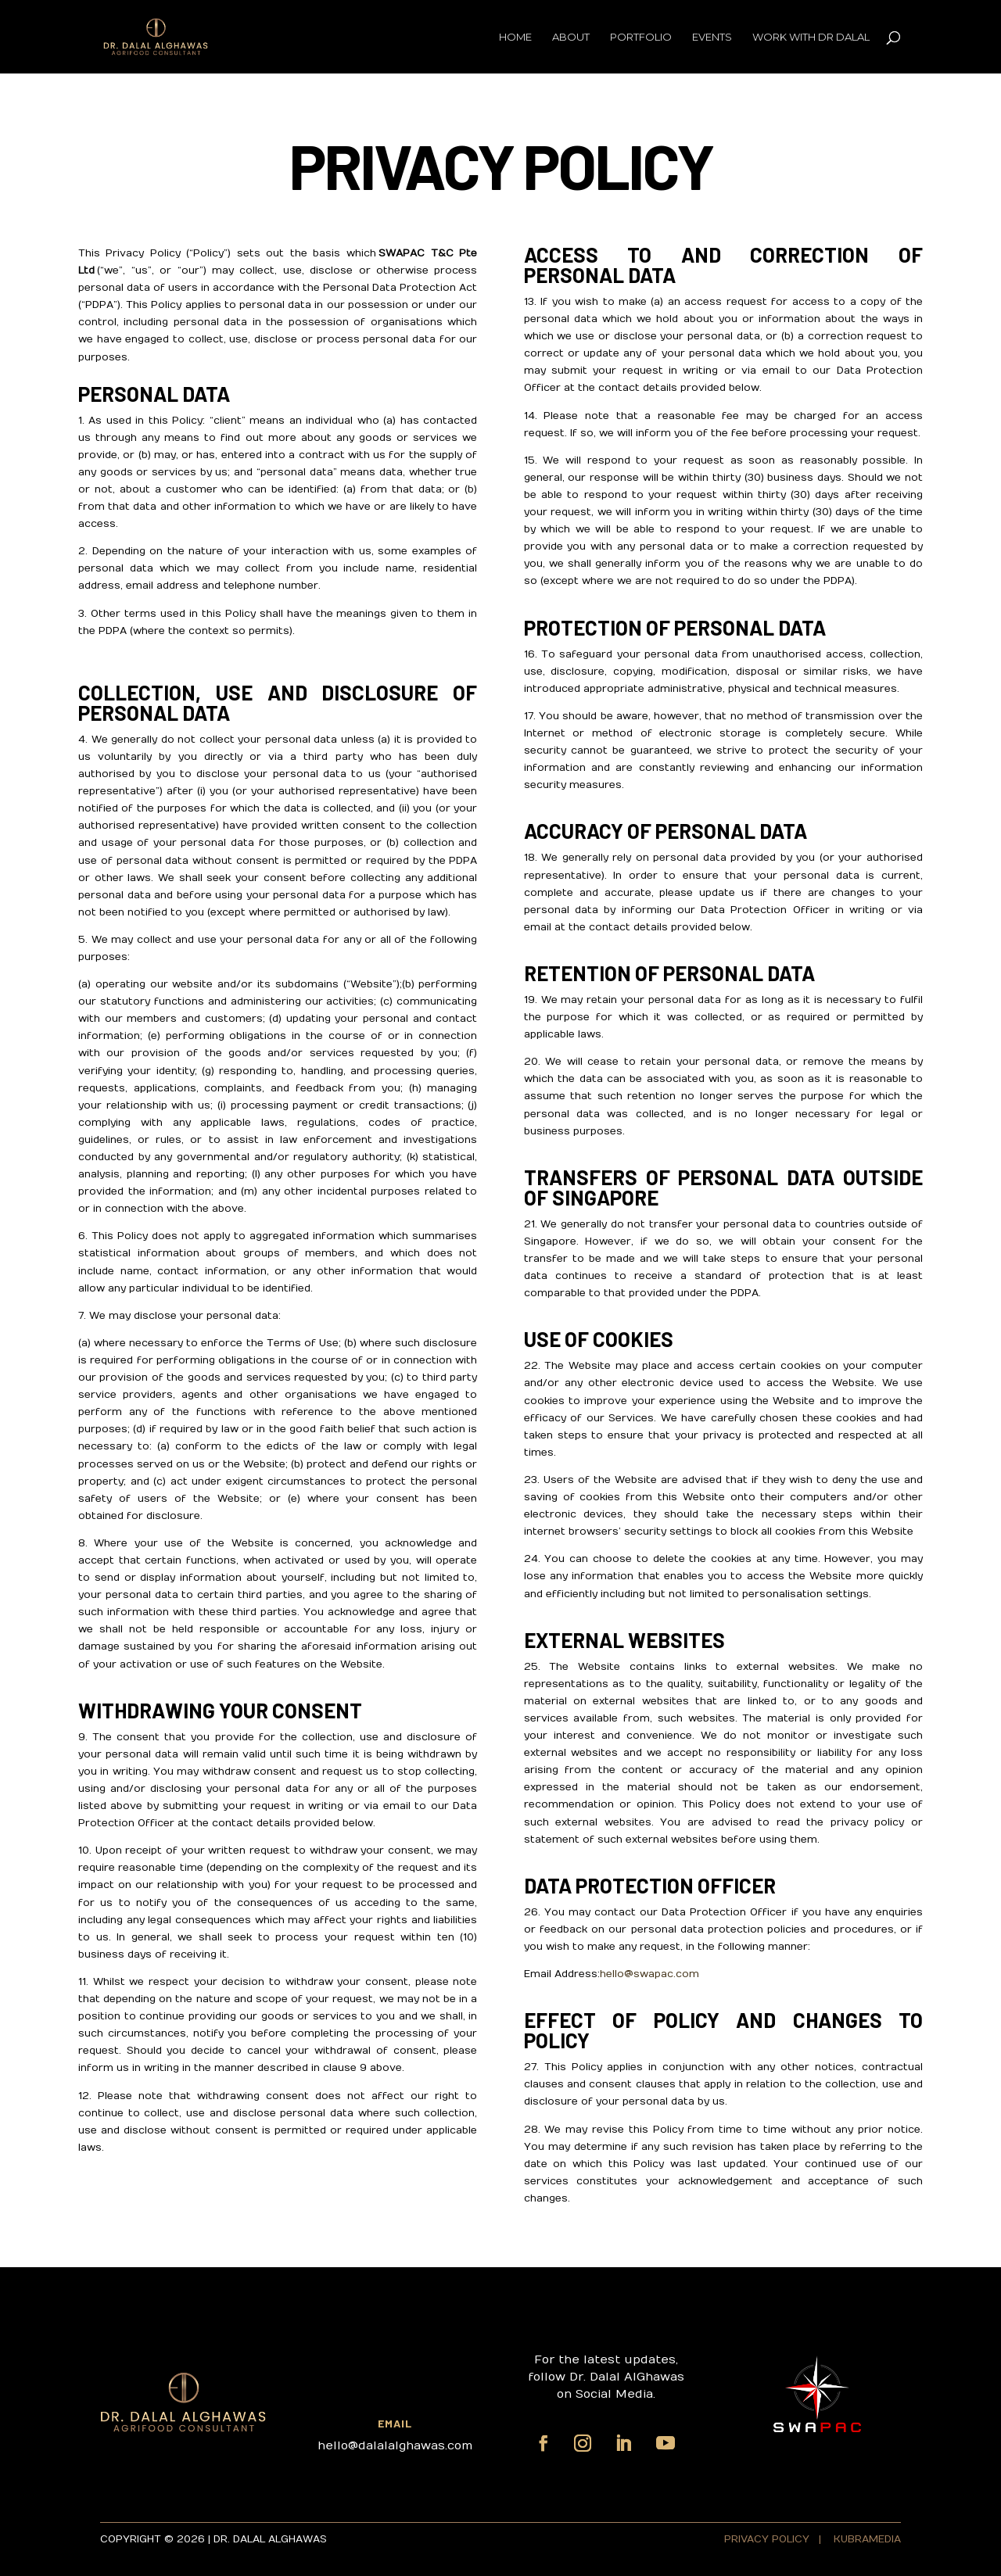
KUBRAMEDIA (867, 2539)
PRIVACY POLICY (768, 2539)
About (571, 37)
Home (515, 37)
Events (712, 37)
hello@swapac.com (649, 1974)
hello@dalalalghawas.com (395, 2445)
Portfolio (641, 37)
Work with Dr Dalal (811, 37)
